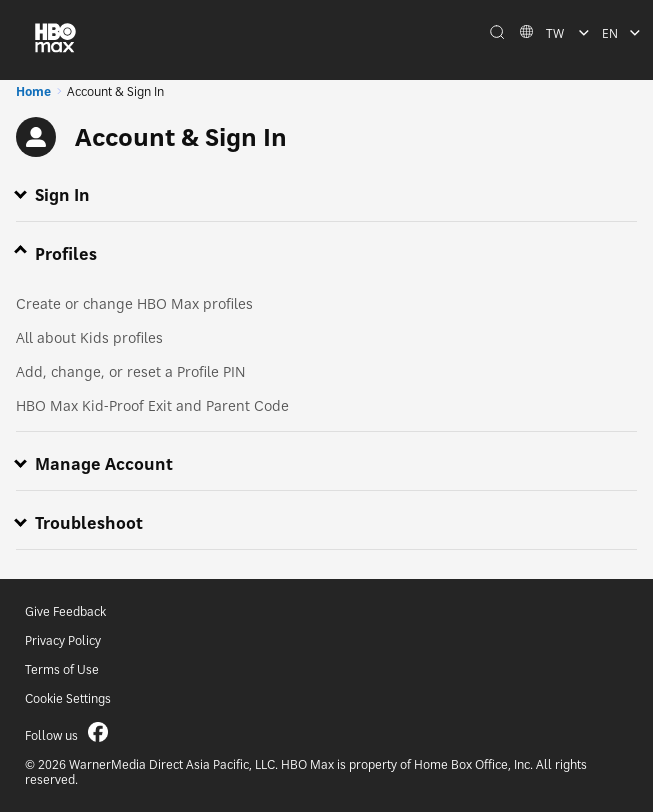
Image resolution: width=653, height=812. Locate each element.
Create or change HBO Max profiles (134, 303)
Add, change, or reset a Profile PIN (131, 371)
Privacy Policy (63, 640)
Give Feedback (65, 611)
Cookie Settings (68, 698)
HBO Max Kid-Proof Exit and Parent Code (152, 405)
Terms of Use (62, 669)
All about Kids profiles (89, 337)
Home (33, 91)
